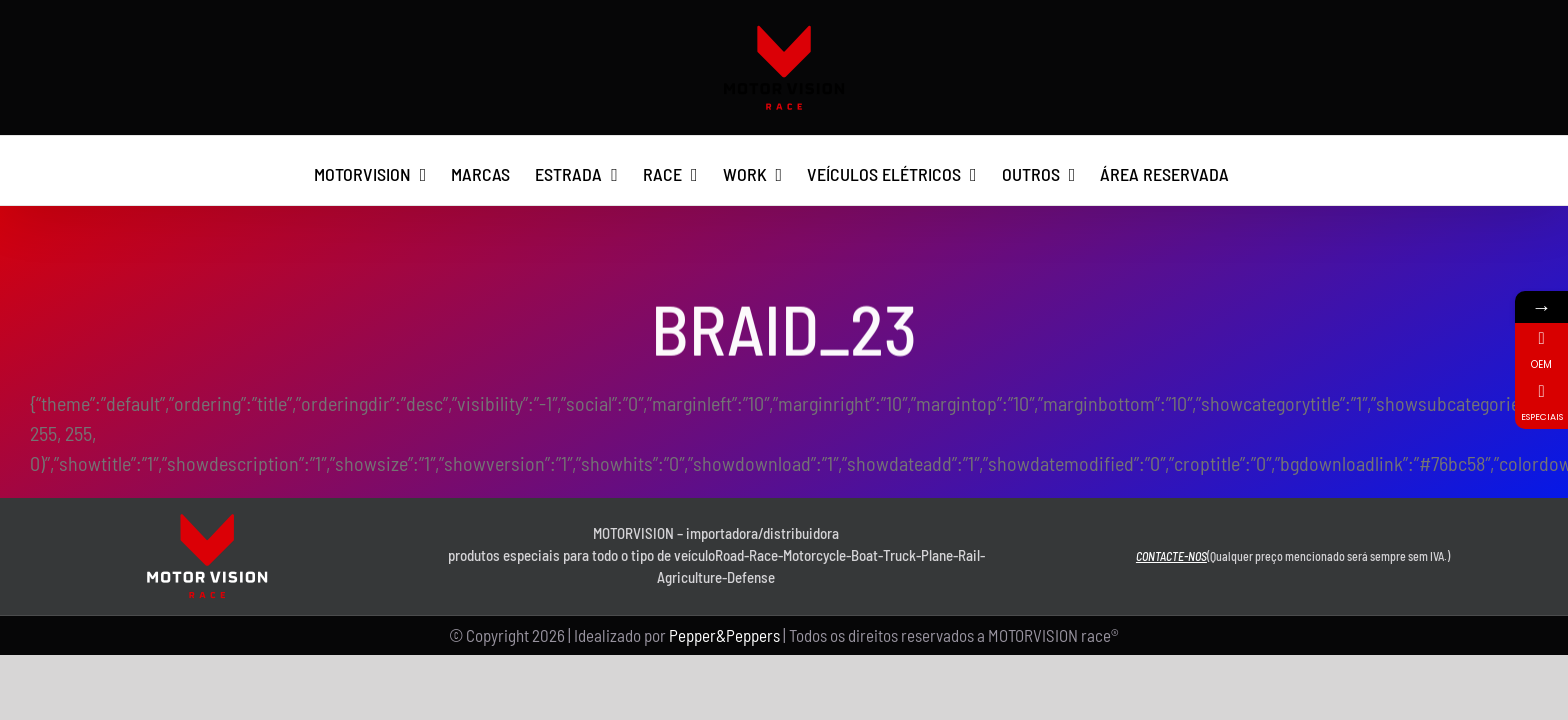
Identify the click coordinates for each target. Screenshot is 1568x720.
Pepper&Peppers (724, 635)
